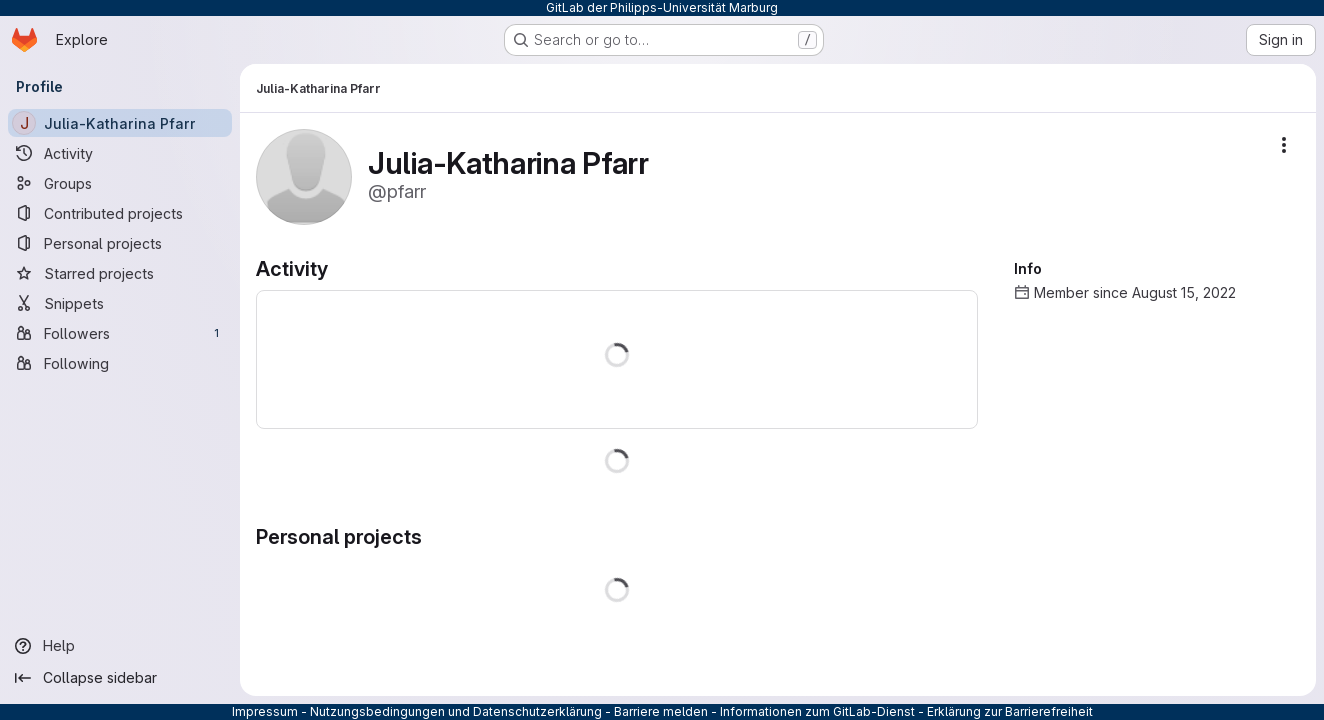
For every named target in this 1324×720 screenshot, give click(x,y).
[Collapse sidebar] (120, 678)
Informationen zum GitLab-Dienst (817, 711)
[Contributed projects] (120, 213)
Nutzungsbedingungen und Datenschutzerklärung (456, 711)
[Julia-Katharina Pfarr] (120, 123)
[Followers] (120, 333)
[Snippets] (120, 303)
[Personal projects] (120, 243)
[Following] (120, 363)
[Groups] (120, 183)
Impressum (265, 711)
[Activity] (120, 153)
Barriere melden (661, 711)
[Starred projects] (120, 273)
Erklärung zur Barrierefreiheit (1010, 711)
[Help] (120, 646)
